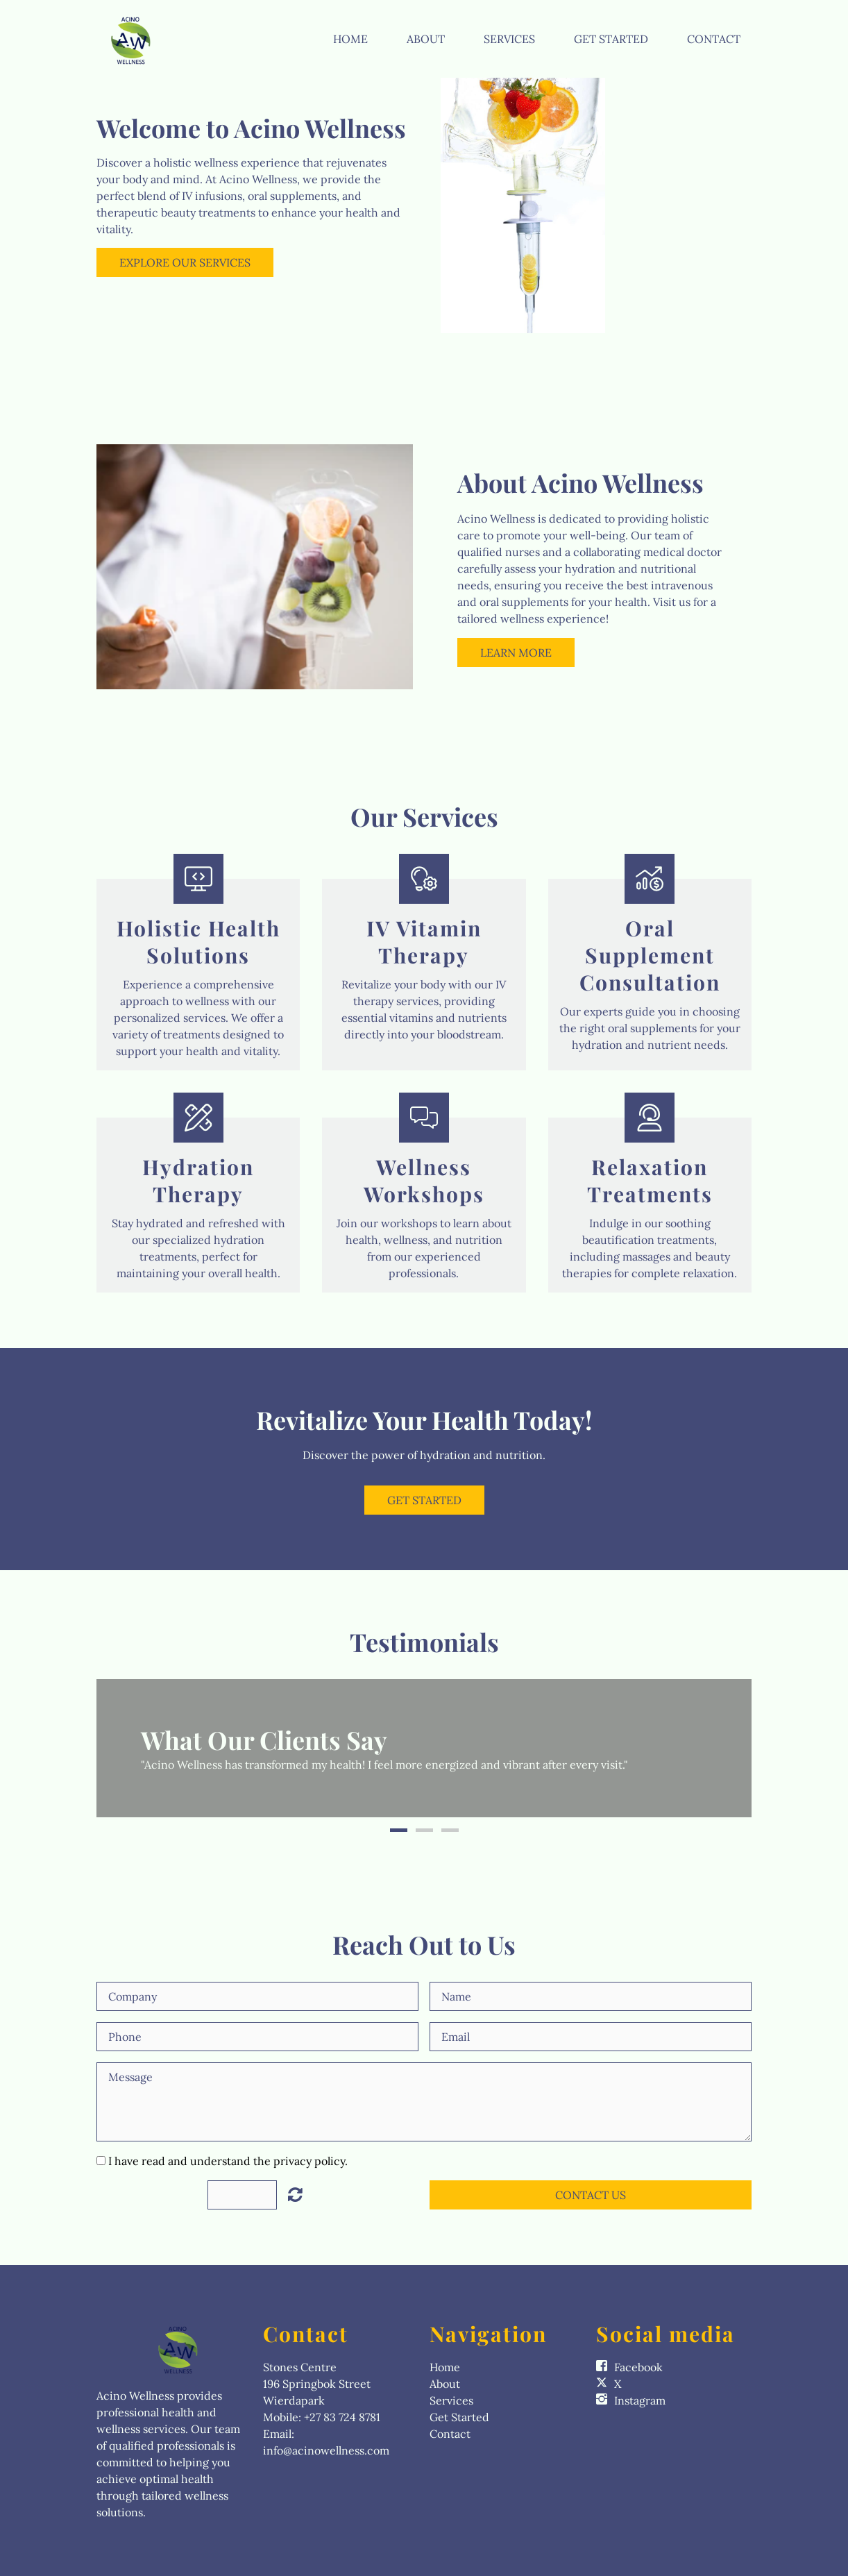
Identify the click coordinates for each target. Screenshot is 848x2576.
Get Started (611, 39)
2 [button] (424, 1830)
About (426, 39)
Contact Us (590, 2195)
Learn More (516, 652)
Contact (713, 39)
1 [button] (398, 1830)
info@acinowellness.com (326, 2450)
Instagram (639, 2400)
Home (350, 39)
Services (509, 39)
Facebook (638, 2367)
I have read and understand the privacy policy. (228, 2161)
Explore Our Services (185, 262)
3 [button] (450, 1830)
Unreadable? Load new (295, 2194)
